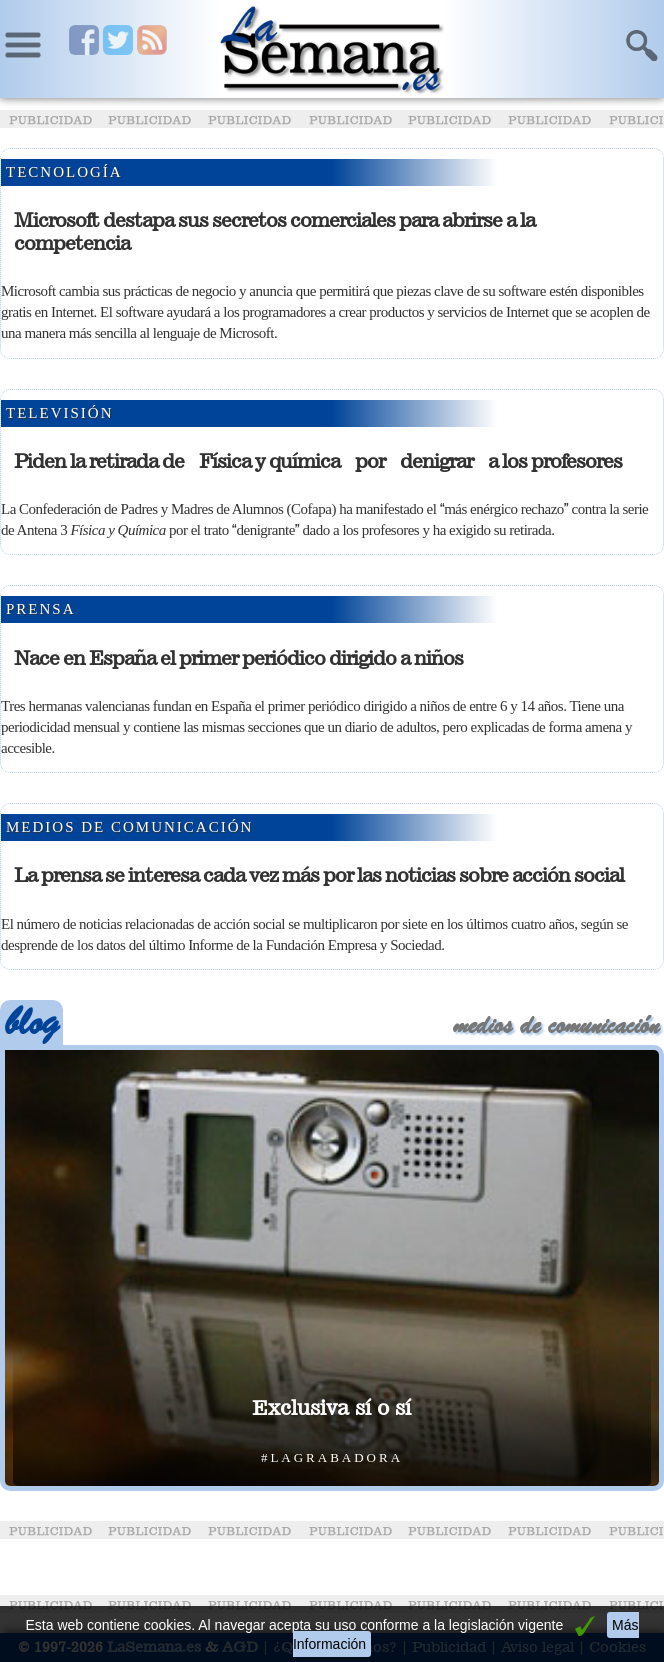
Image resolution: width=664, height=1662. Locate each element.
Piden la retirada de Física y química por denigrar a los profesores (318, 461)
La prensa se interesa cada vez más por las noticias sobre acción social (319, 875)
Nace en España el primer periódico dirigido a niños (238, 658)
